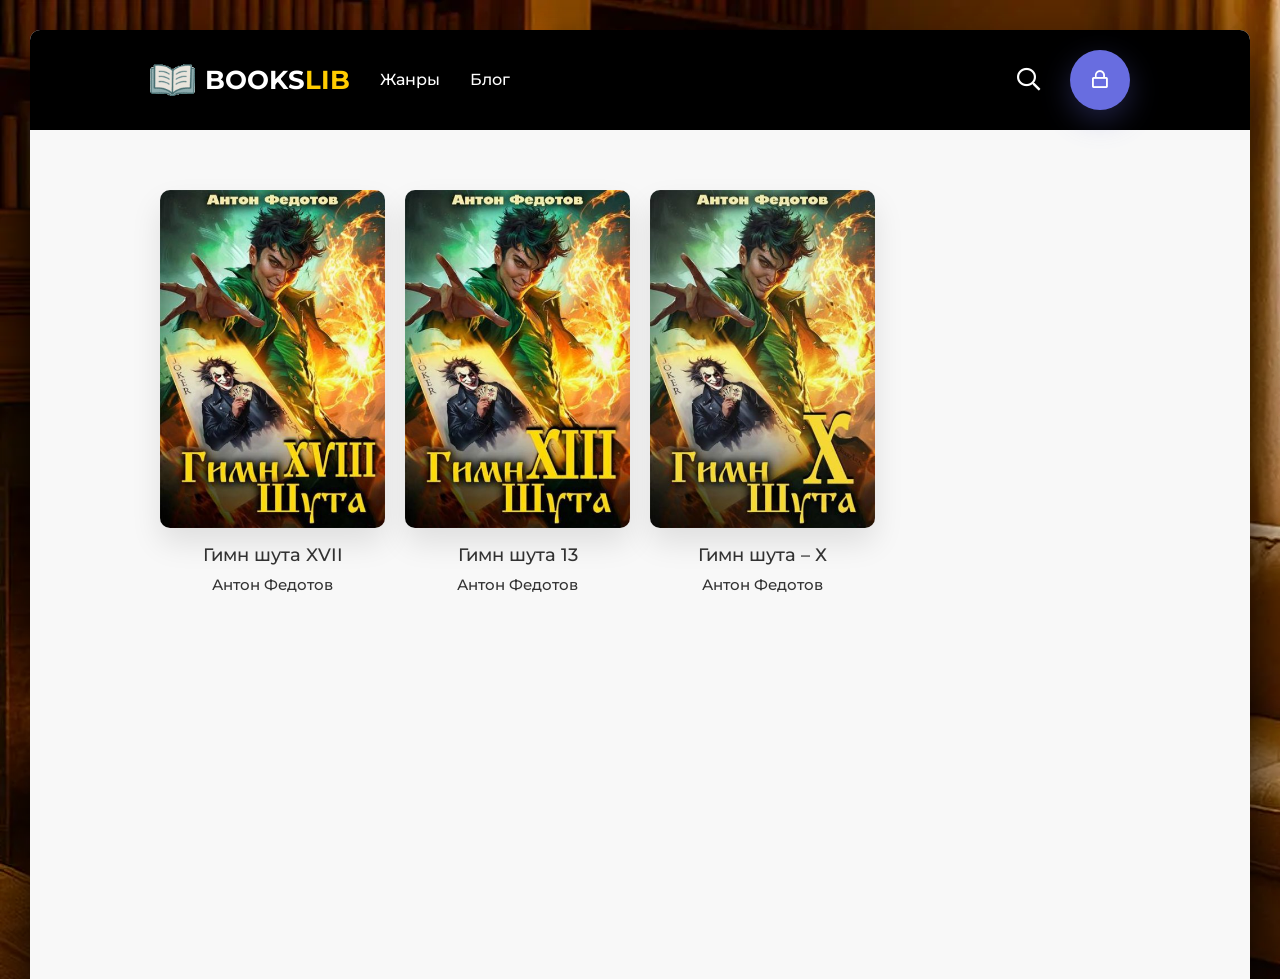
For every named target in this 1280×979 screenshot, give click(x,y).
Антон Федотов (272, 584)
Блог (490, 79)
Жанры (410, 79)
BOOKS (277, 80)
